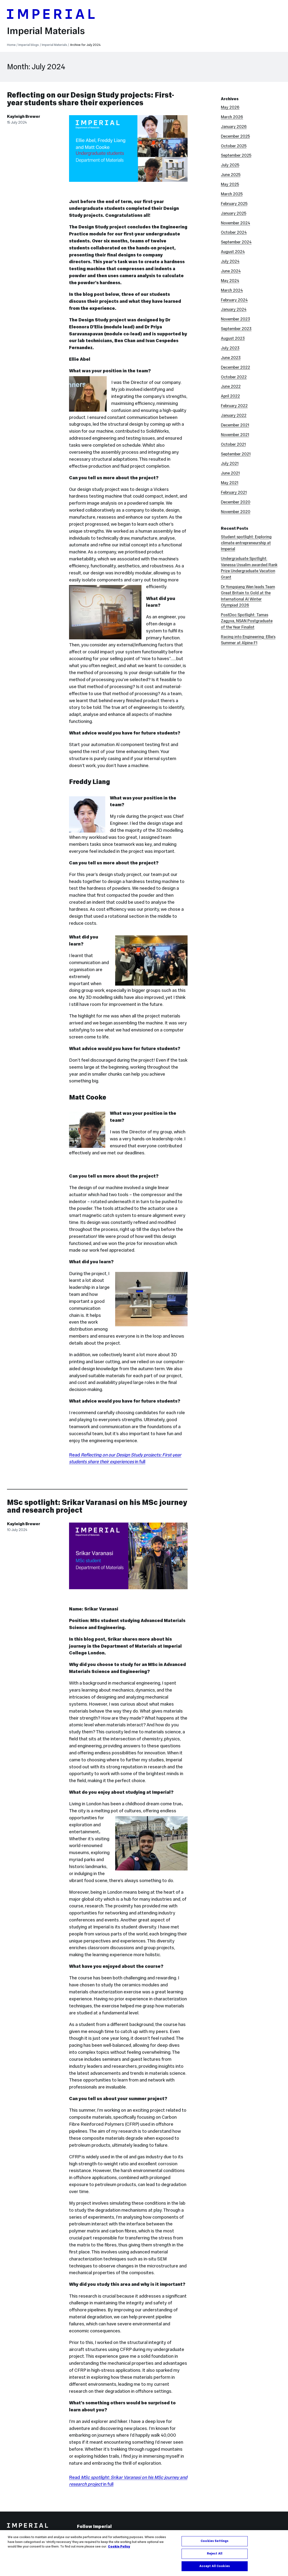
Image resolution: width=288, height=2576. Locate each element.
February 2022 (234, 405)
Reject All (214, 2560)
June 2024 (231, 271)
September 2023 (236, 328)
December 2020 (235, 502)
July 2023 (230, 348)
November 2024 (235, 223)
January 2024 (233, 309)
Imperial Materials (46, 31)
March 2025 (232, 194)
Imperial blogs (28, 45)
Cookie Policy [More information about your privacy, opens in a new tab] (119, 2553)
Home (11, 45)
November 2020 (235, 511)
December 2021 (235, 425)
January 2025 (233, 213)
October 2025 (233, 145)
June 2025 (230, 174)
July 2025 (230, 165)
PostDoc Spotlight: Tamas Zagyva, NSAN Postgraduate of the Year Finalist (247, 621)
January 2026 (234, 126)
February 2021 (234, 492)
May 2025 (230, 184)
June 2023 (231, 357)
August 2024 (233, 251)
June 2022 (231, 386)
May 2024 (230, 280)
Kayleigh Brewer (23, 116)
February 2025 (234, 203)
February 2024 (234, 300)
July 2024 (230, 261)
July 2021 (230, 463)
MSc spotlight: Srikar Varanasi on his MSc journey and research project (97, 1506)
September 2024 (236, 242)
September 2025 (236, 155)
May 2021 (229, 482)
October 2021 (233, 444)
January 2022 (233, 415)
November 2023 (235, 319)
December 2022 (235, 367)
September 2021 (236, 454)
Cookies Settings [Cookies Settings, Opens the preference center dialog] (214, 2548)
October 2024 (234, 232)
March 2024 (232, 290)
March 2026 (232, 117)
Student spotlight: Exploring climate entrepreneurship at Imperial (246, 543)
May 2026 (230, 107)
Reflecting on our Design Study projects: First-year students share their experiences (90, 98)
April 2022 (230, 396)
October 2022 (234, 377)
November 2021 (235, 434)
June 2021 (230, 473)
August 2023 (233, 338)
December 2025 (235, 136)
